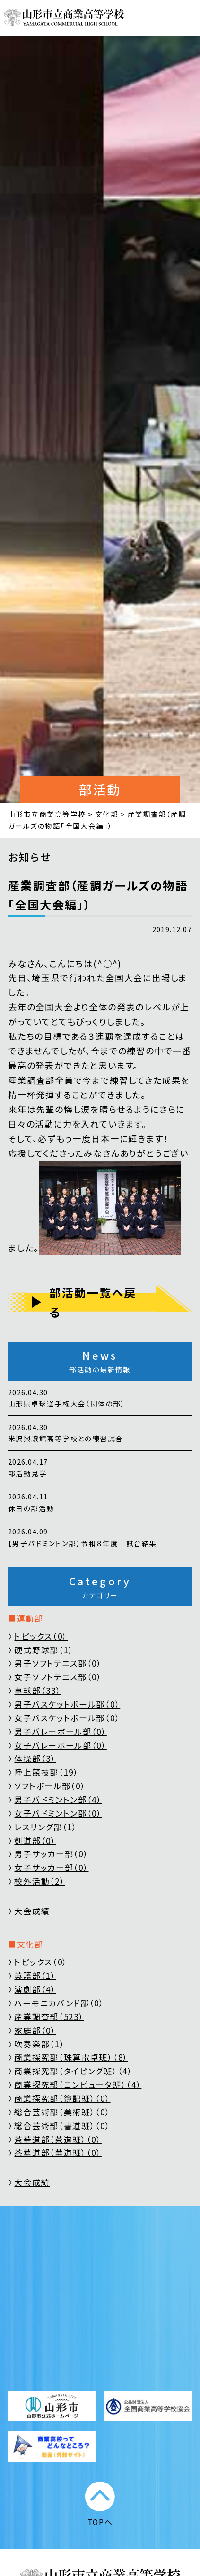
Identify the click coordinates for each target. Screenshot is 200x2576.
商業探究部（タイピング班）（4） (73, 2071)
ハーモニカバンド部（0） (59, 2003)
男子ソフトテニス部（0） (58, 1663)
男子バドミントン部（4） (58, 1799)
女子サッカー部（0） (51, 1867)
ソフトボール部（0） (50, 1786)
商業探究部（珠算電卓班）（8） (71, 2057)
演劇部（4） (35, 1989)
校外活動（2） (39, 1881)
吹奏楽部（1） (39, 2044)
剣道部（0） (35, 1840)
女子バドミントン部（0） (58, 1813)
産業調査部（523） (49, 2016)
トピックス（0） (41, 1636)
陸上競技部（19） (46, 1772)
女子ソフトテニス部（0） (58, 1677)
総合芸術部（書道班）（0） (62, 2125)
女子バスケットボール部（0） (67, 1718)
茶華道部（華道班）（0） (57, 2152)
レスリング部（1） (45, 1827)
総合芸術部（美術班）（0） (62, 2112)
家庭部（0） (35, 2030)
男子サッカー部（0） (51, 1854)
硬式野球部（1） (44, 1650)
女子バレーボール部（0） (60, 1745)
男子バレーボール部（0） (60, 1731)
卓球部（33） (37, 1690)
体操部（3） (35, 1758)
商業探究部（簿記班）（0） (62, 2098)
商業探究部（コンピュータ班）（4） (77, 2084)
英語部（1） (35, 1975)
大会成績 (32, 1911)
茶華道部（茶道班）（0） (57, 2139)
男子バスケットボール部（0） (67, 1704)
